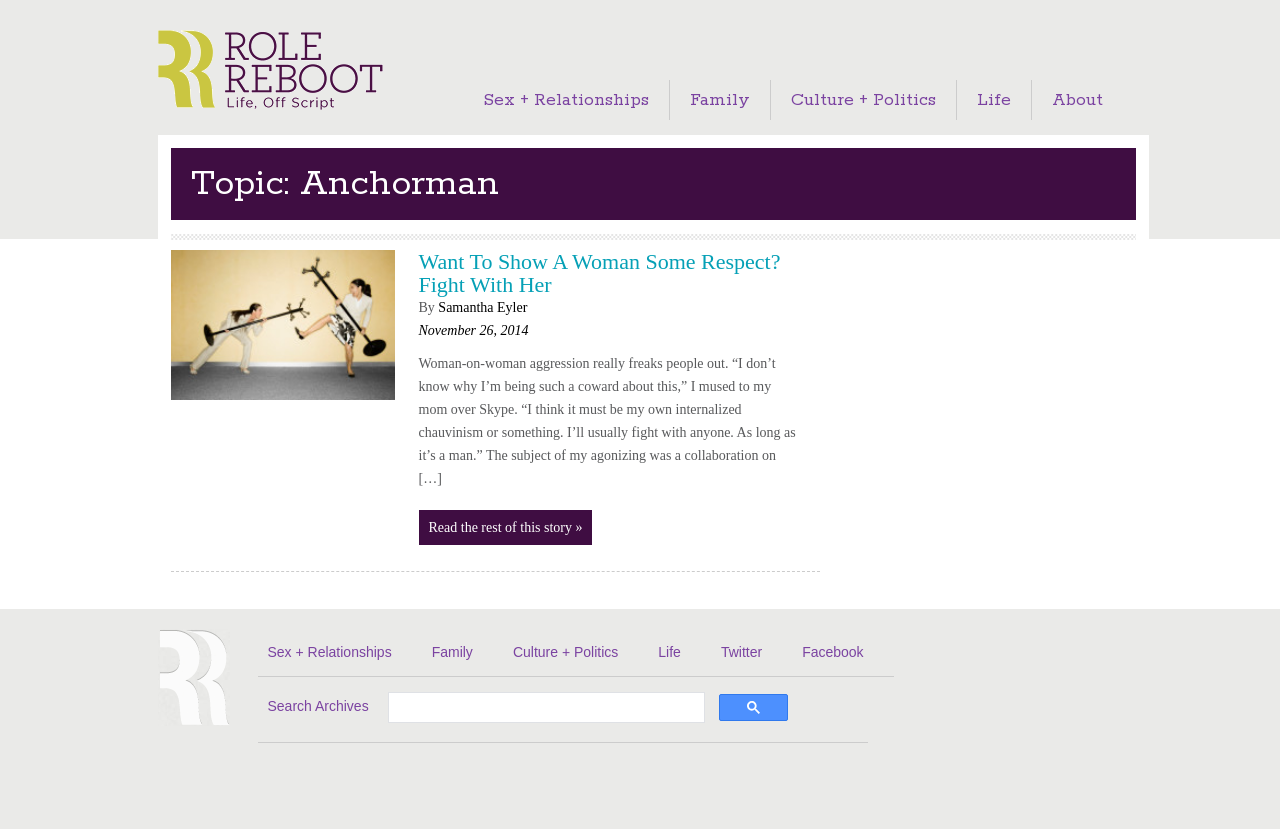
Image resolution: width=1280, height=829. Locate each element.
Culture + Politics (863, 100)
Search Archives (318, 706)
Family (720, 100)
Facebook (832, 652)
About (1077, 100)
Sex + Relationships (566, 100)
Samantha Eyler (482, 307)
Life (994, 100)
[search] (544, 709)
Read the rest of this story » (506, 527)
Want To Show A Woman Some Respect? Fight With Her (600, 273)
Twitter (741, 652)
